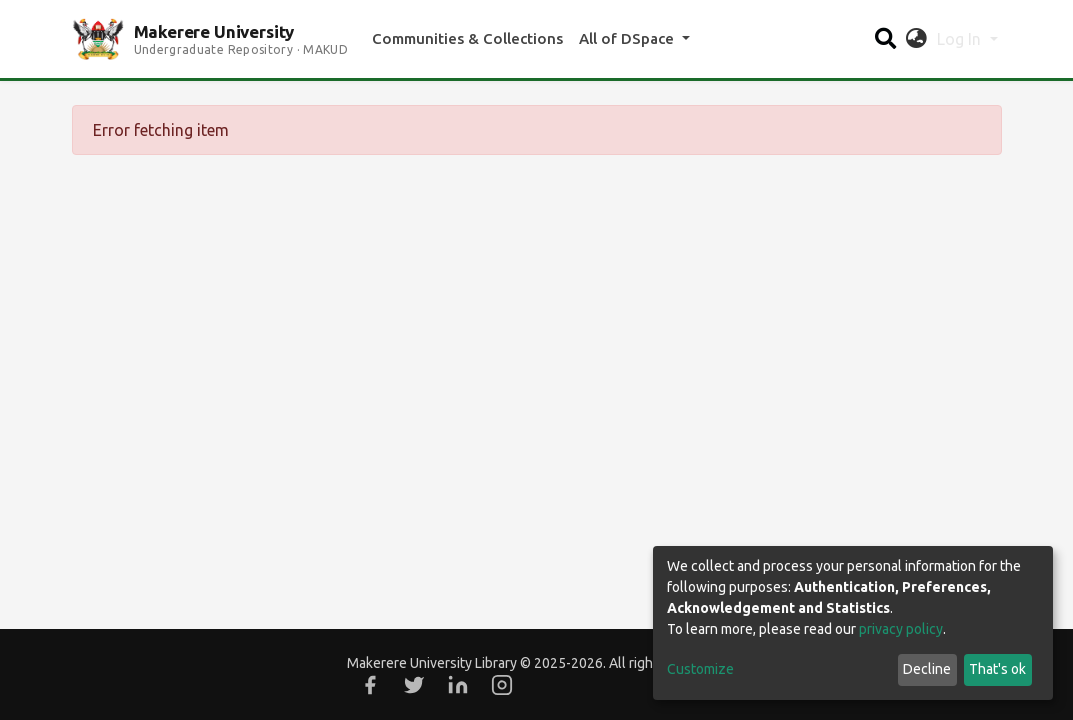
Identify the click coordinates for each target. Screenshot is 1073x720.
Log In (961, 39)
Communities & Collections (467, 38)
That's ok (997, 669)
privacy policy (901, 629)
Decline (927, 669)
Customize (700, 669)
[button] (916, 39)
